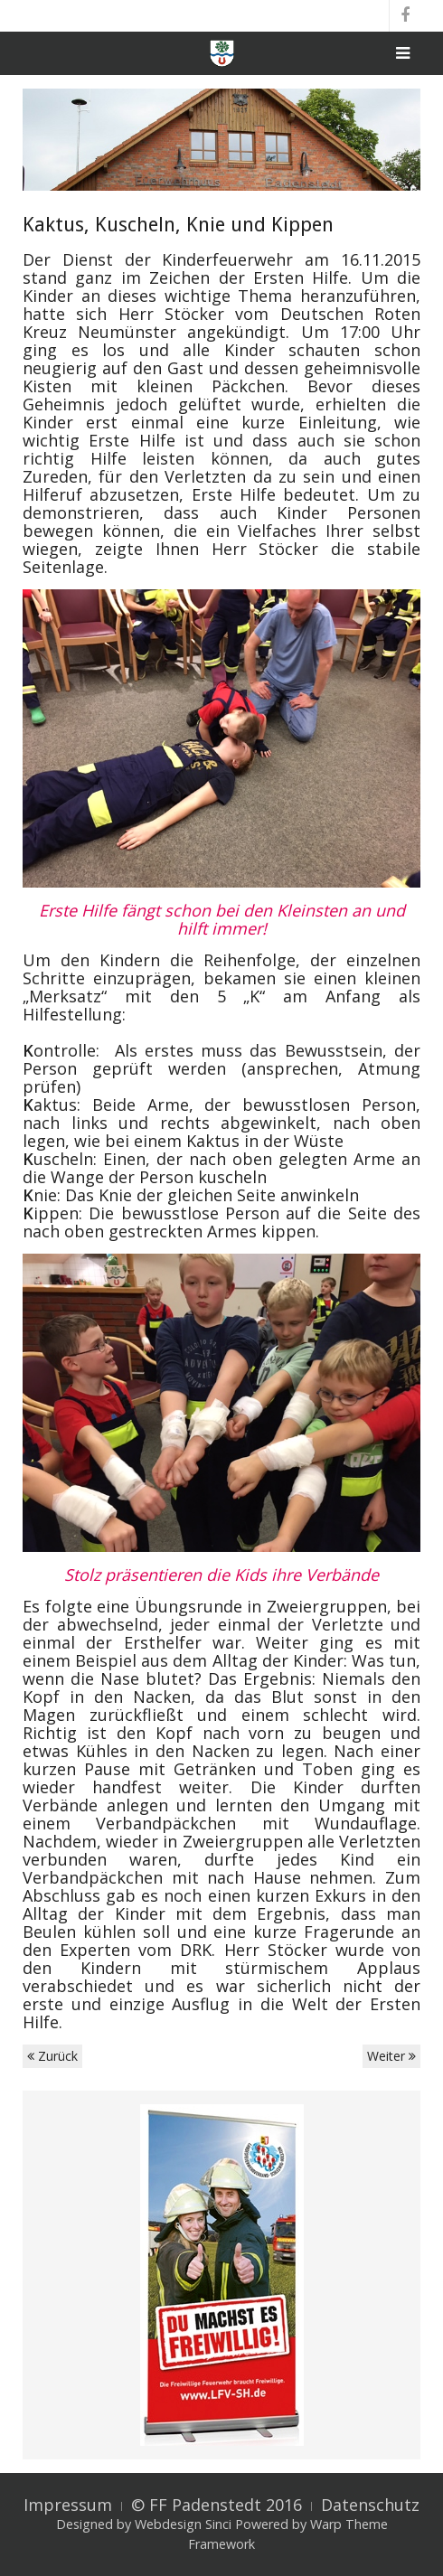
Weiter (391, 2055)
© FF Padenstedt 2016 (216, 2505)
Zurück (52, 2055)
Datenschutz (370, 2505)
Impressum (68, 2505)
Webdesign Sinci (183, 2524)
